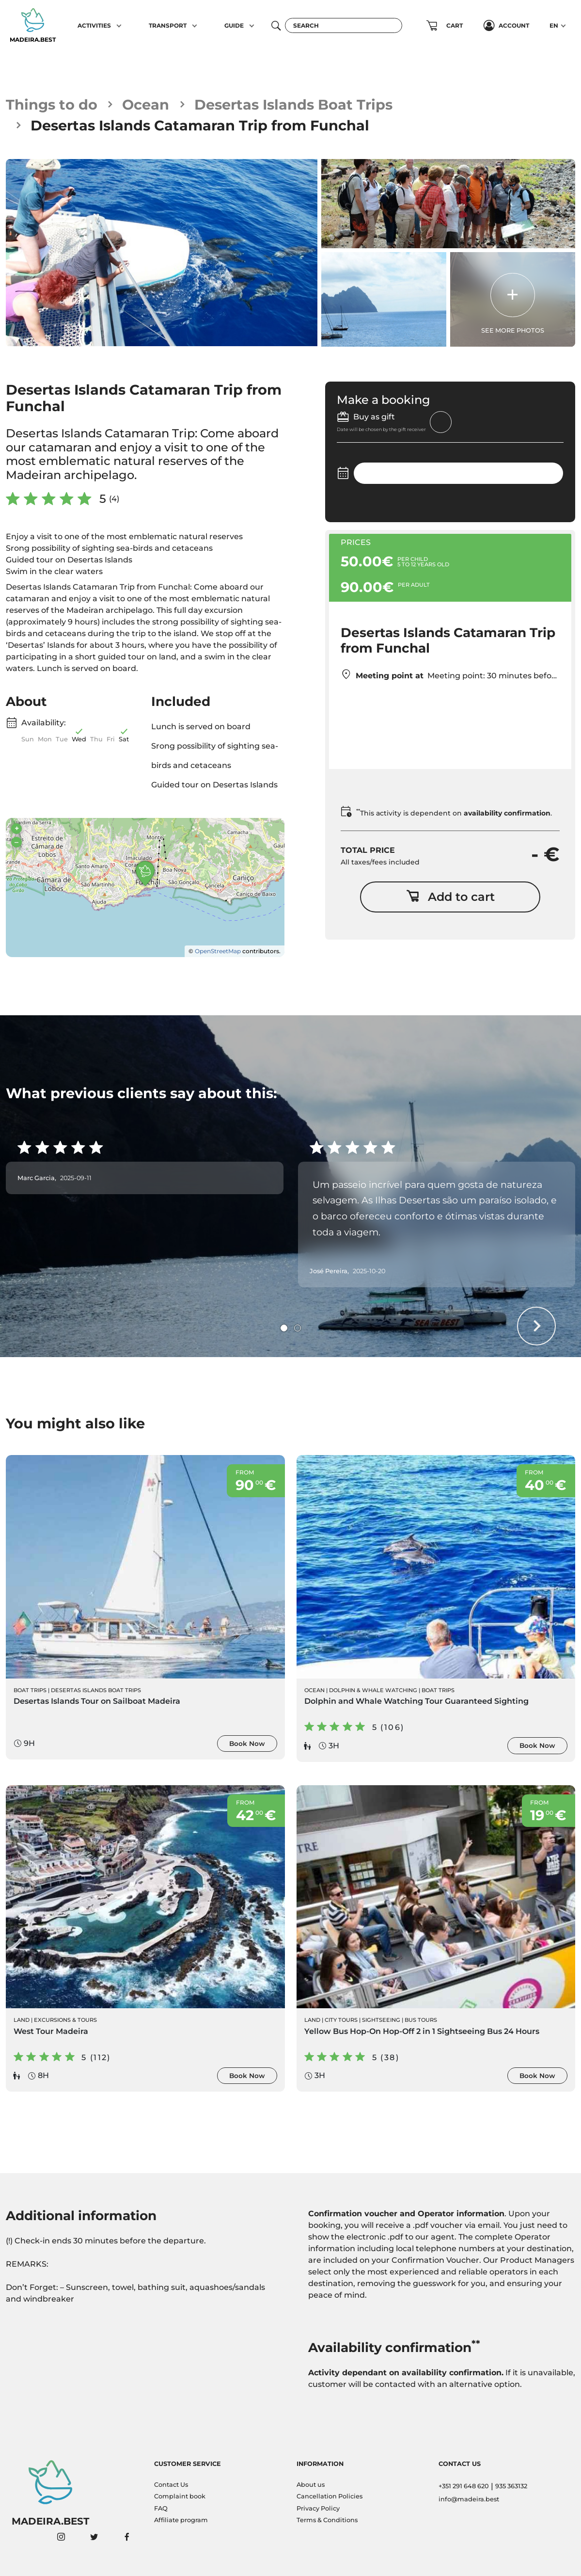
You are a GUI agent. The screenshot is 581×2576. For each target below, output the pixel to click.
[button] (119, 25)
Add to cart (450, 897)
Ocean (145, 104)
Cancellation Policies (329, 2496)
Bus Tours (421, 2019)
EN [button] (554, 25)
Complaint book (179, 2496)
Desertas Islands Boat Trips (293, 104)
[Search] (343, 25)
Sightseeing (381, 2019)
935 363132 (511, 2486)
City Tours (341, 2019)
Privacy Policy (318, 2508)
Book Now (247, 1743)
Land (22, 2019)
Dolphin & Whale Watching (373, 1690)
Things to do (51, 104)
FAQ (161, 2508)
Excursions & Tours (65, 2019)
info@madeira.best (469, 2499)
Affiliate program (181, 2520)
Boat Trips (30, 1690)
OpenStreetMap (218, 951)
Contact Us (171, 2484)
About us (311, 2484)
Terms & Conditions (327, 2520)
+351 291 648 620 (464, 2486)
